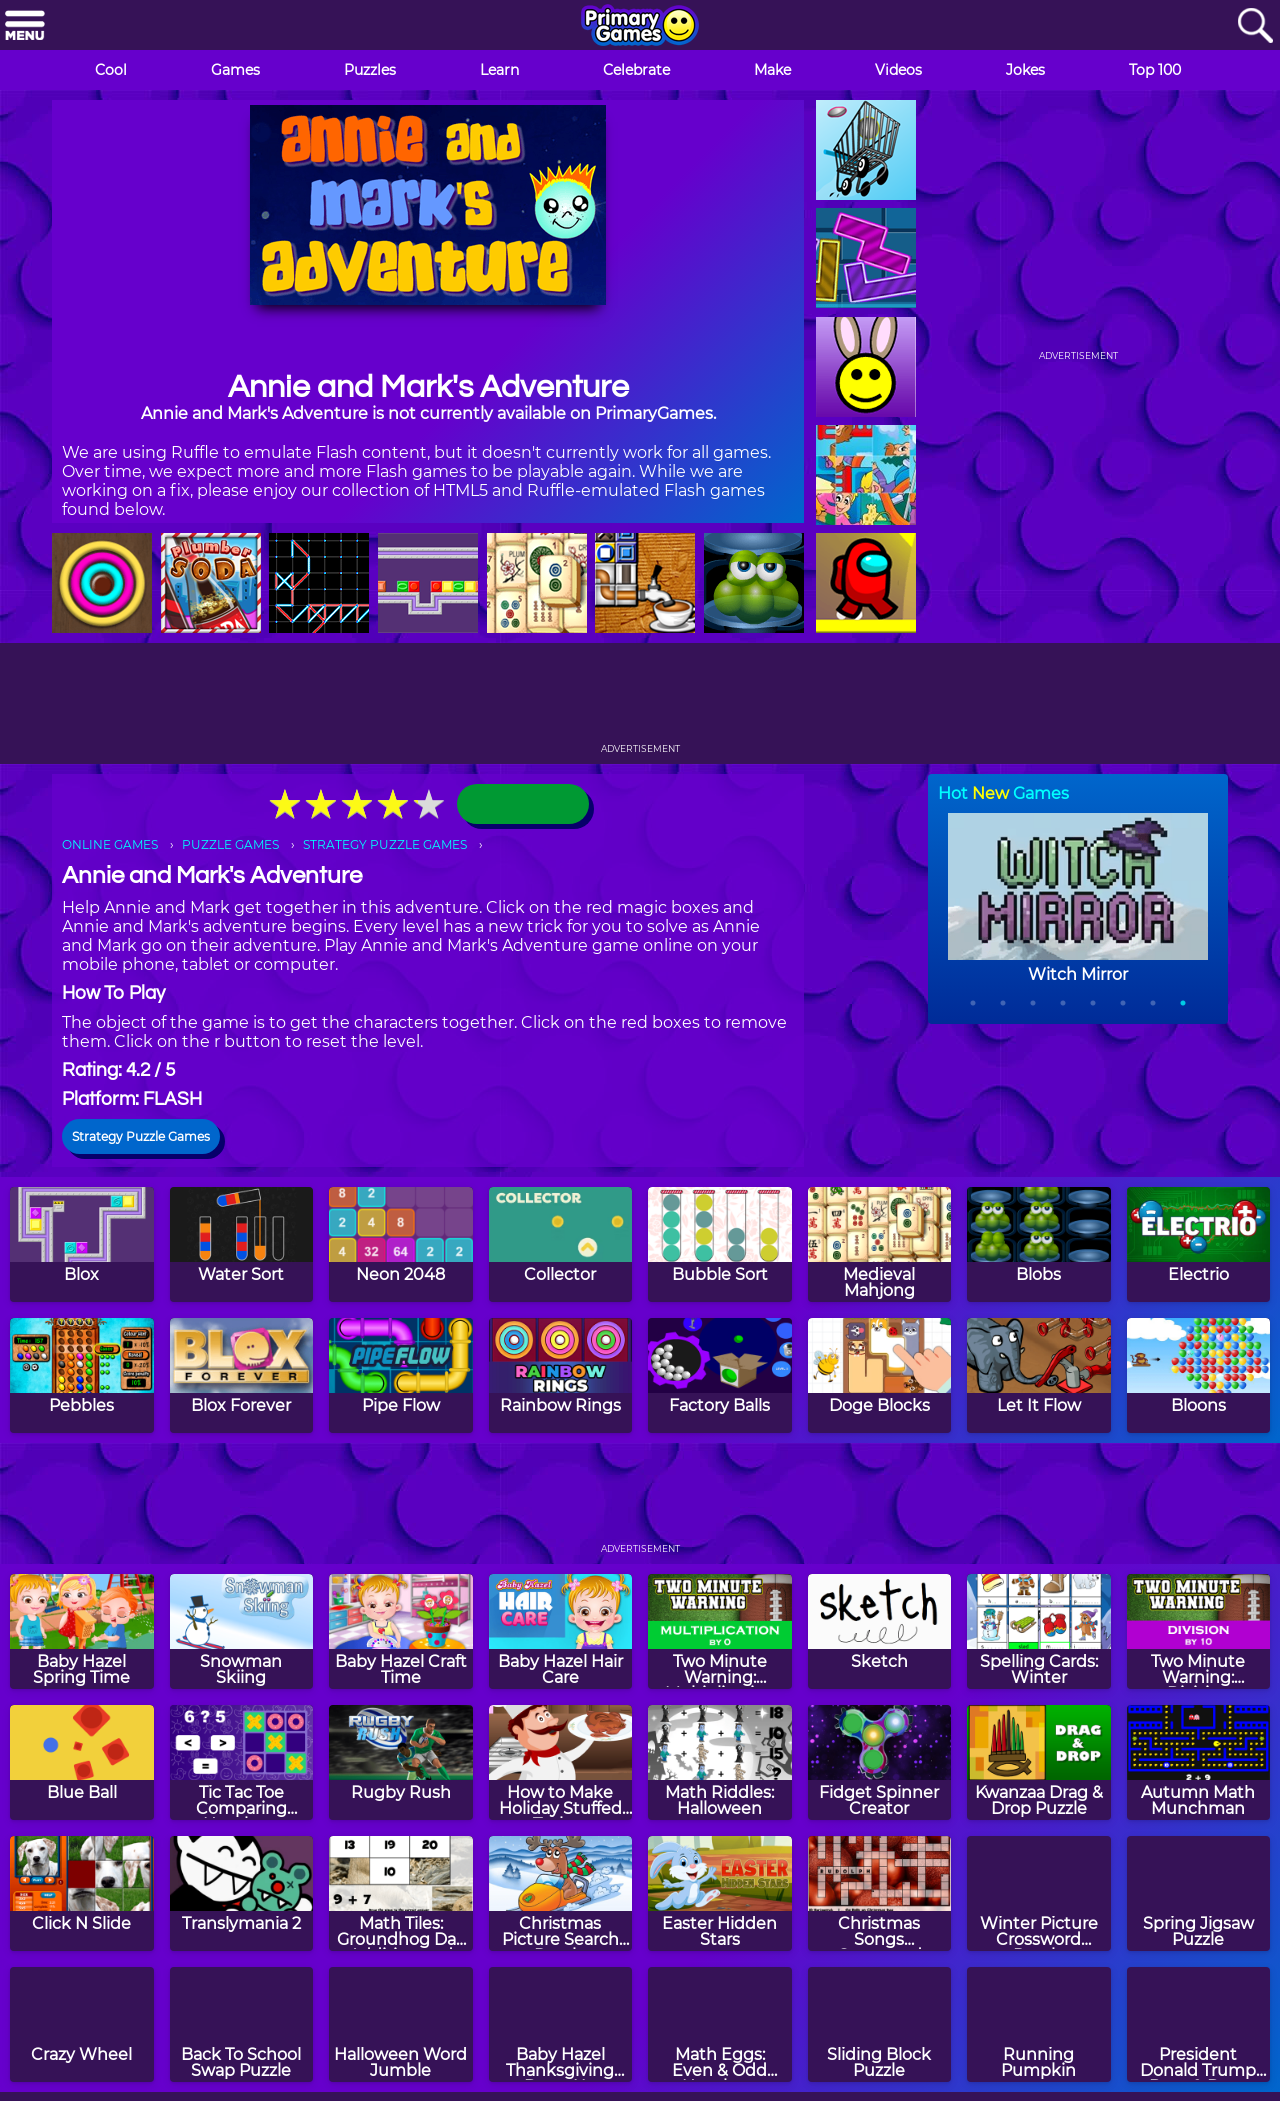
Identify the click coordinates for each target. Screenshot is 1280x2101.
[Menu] (25, 26)
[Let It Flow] (1039, 1375)
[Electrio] (1199, 1244)
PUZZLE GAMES (230, 844)
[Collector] (561, 1244)
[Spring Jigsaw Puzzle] (1199, 1893)
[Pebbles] (82, 1375)
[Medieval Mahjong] (880, 1244)
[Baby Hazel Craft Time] (401, 1631)
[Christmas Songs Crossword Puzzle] (880, 1893)
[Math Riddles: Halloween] (720, 1762)
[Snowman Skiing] (242, 1631)
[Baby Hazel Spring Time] (82, 1631)
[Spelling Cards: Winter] (1039, 1631)
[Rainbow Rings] (561, 1375)
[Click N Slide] (82, 1893)
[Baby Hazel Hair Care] (561, 1631)
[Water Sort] (242, 1244)
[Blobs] (1039, 1244)
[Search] (1255, 26)
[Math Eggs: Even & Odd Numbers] (720, 2024)
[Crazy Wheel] (82, 2024)
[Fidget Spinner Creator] (880, 1762)
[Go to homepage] (640, 27)
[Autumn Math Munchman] (1199, 1762)
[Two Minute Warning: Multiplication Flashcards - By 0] (720, 1631)
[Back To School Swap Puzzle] (242, 2024)
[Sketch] (880, 1631)
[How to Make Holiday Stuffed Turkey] (561, 1762)
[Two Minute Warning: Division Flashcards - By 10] (1199, 1631)
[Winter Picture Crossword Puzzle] (1039, 1893)
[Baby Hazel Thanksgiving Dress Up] (561, 2024)
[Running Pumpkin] (1039, 2024)
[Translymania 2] (242, 1893)
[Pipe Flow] (401, 1375)
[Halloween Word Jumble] (401, 2024)
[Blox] (82, 1244)
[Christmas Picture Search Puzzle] (561, 1893)
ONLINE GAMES (110, 844)
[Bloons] (1199, 1375)
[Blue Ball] (82, 1762)
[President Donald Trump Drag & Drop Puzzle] (1199, 2024)
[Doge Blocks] (880, 1375)
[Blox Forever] (242, 1375)
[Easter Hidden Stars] (720, 1893)
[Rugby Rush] (401, 1762)
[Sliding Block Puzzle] (880, 2024)
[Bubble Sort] (720, 1244)
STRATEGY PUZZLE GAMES (385, 844)
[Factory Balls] (720, 1375)
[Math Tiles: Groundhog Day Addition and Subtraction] (401, 1893)
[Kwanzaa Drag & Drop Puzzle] (1039, 1762)
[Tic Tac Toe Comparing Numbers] (242, 1762)
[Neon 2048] (401, 1244)
